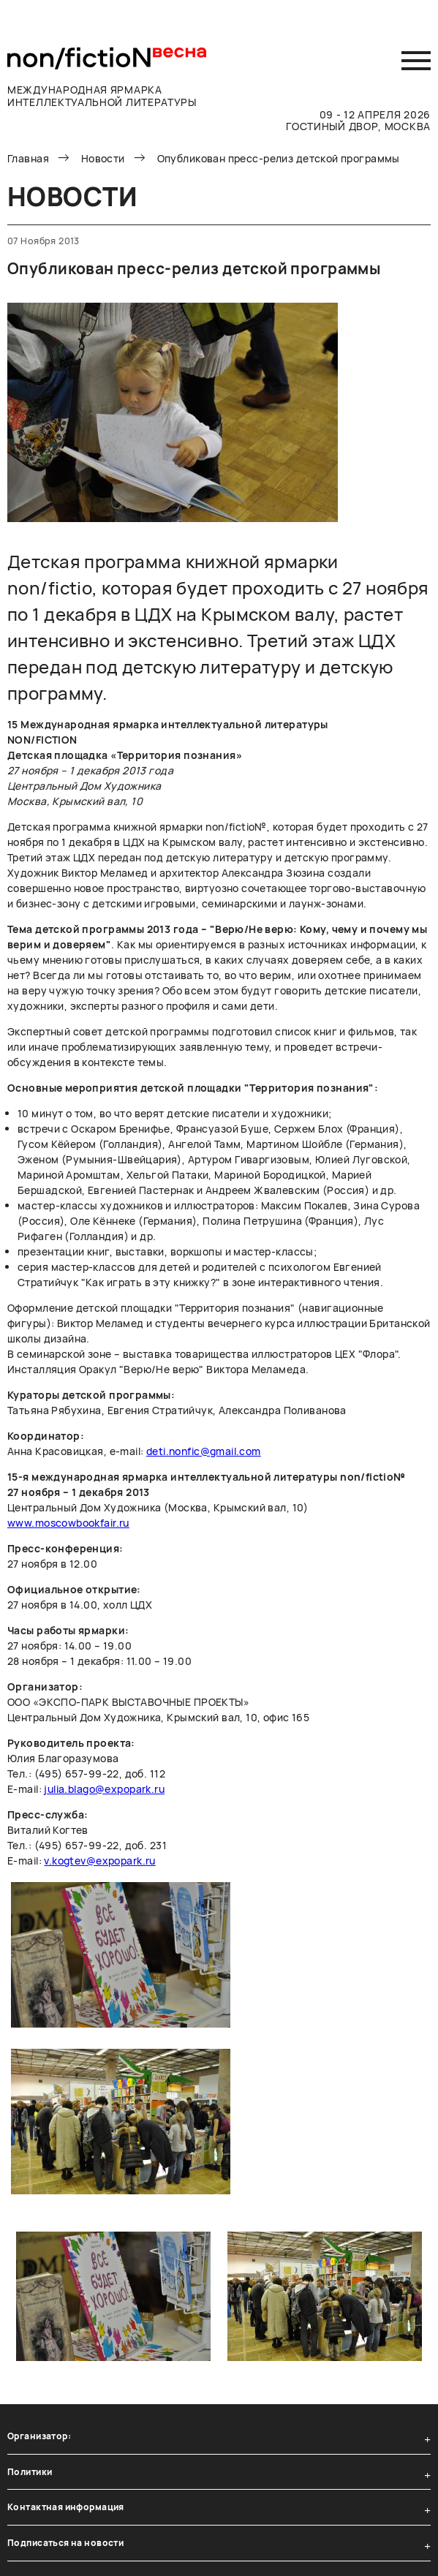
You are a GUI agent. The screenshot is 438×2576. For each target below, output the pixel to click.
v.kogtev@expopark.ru (99, 1860)
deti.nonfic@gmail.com (203, 1451)
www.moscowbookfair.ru (68, 1523)
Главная (28, 158)
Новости (103, 158)
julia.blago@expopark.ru (104, 1789)
